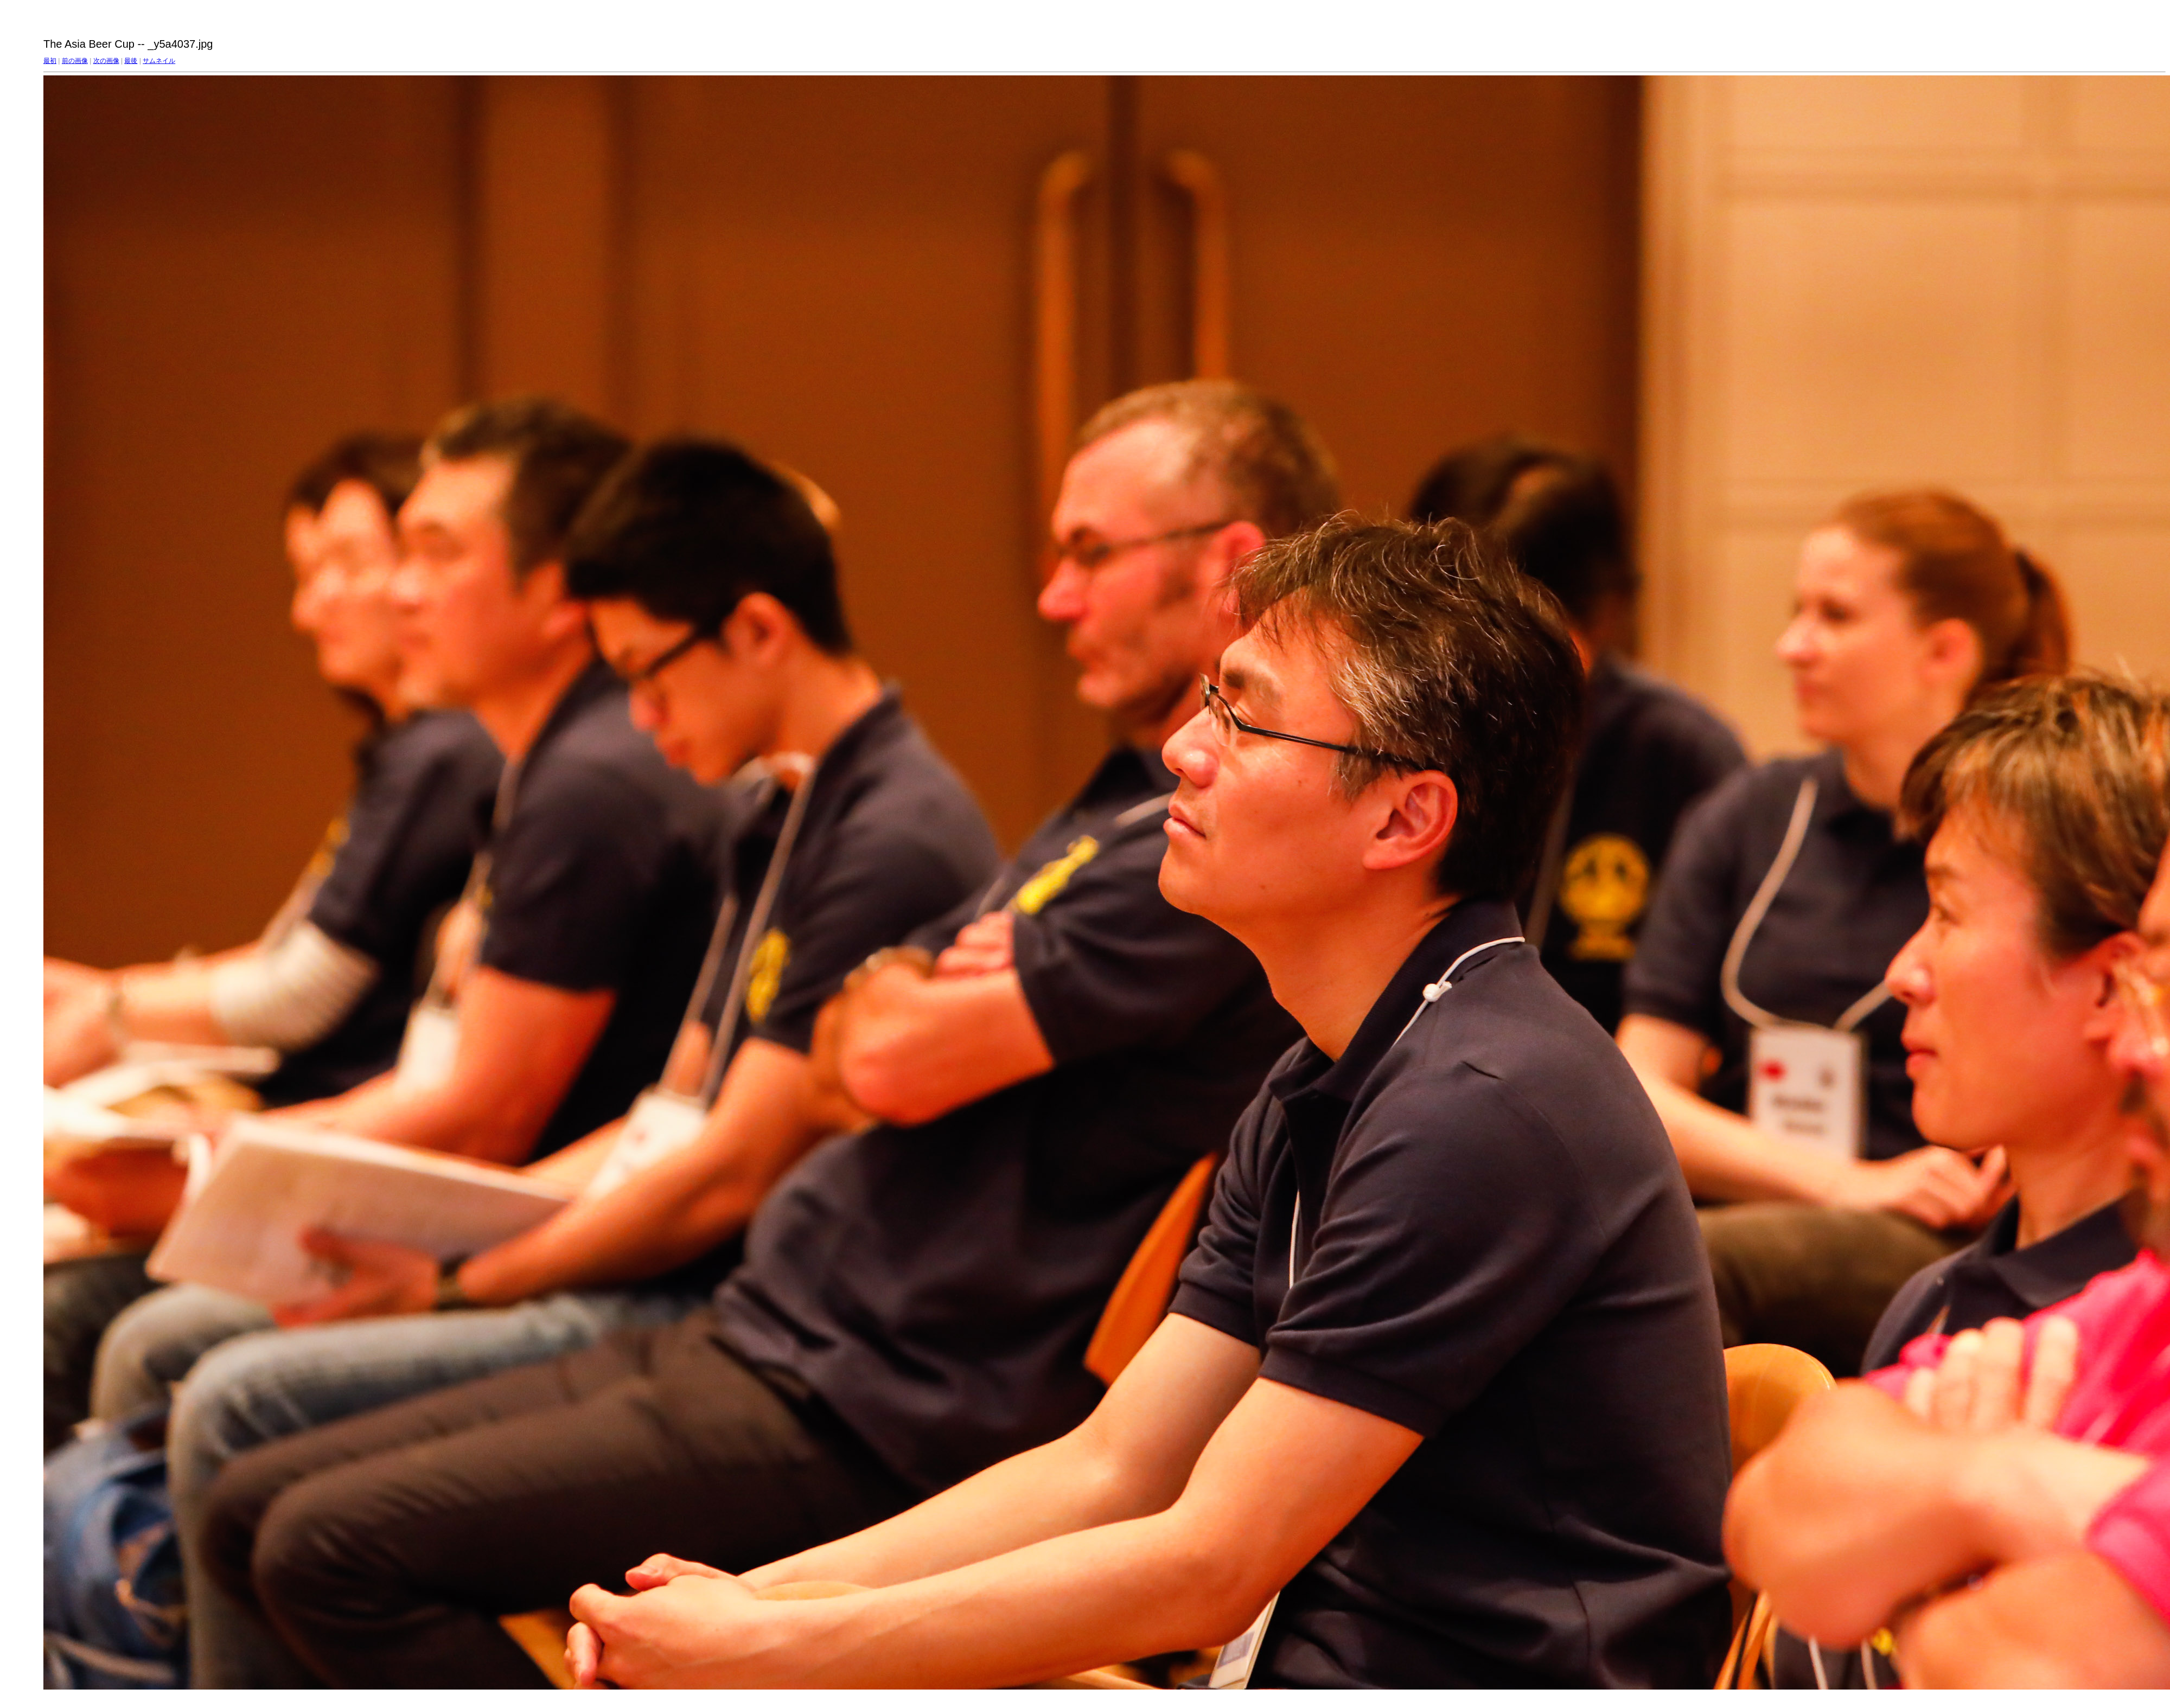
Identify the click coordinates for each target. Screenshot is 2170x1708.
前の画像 (75, 61)
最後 (130, 61)
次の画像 (106, 61)
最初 (49, 61)
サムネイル (159, 61)
